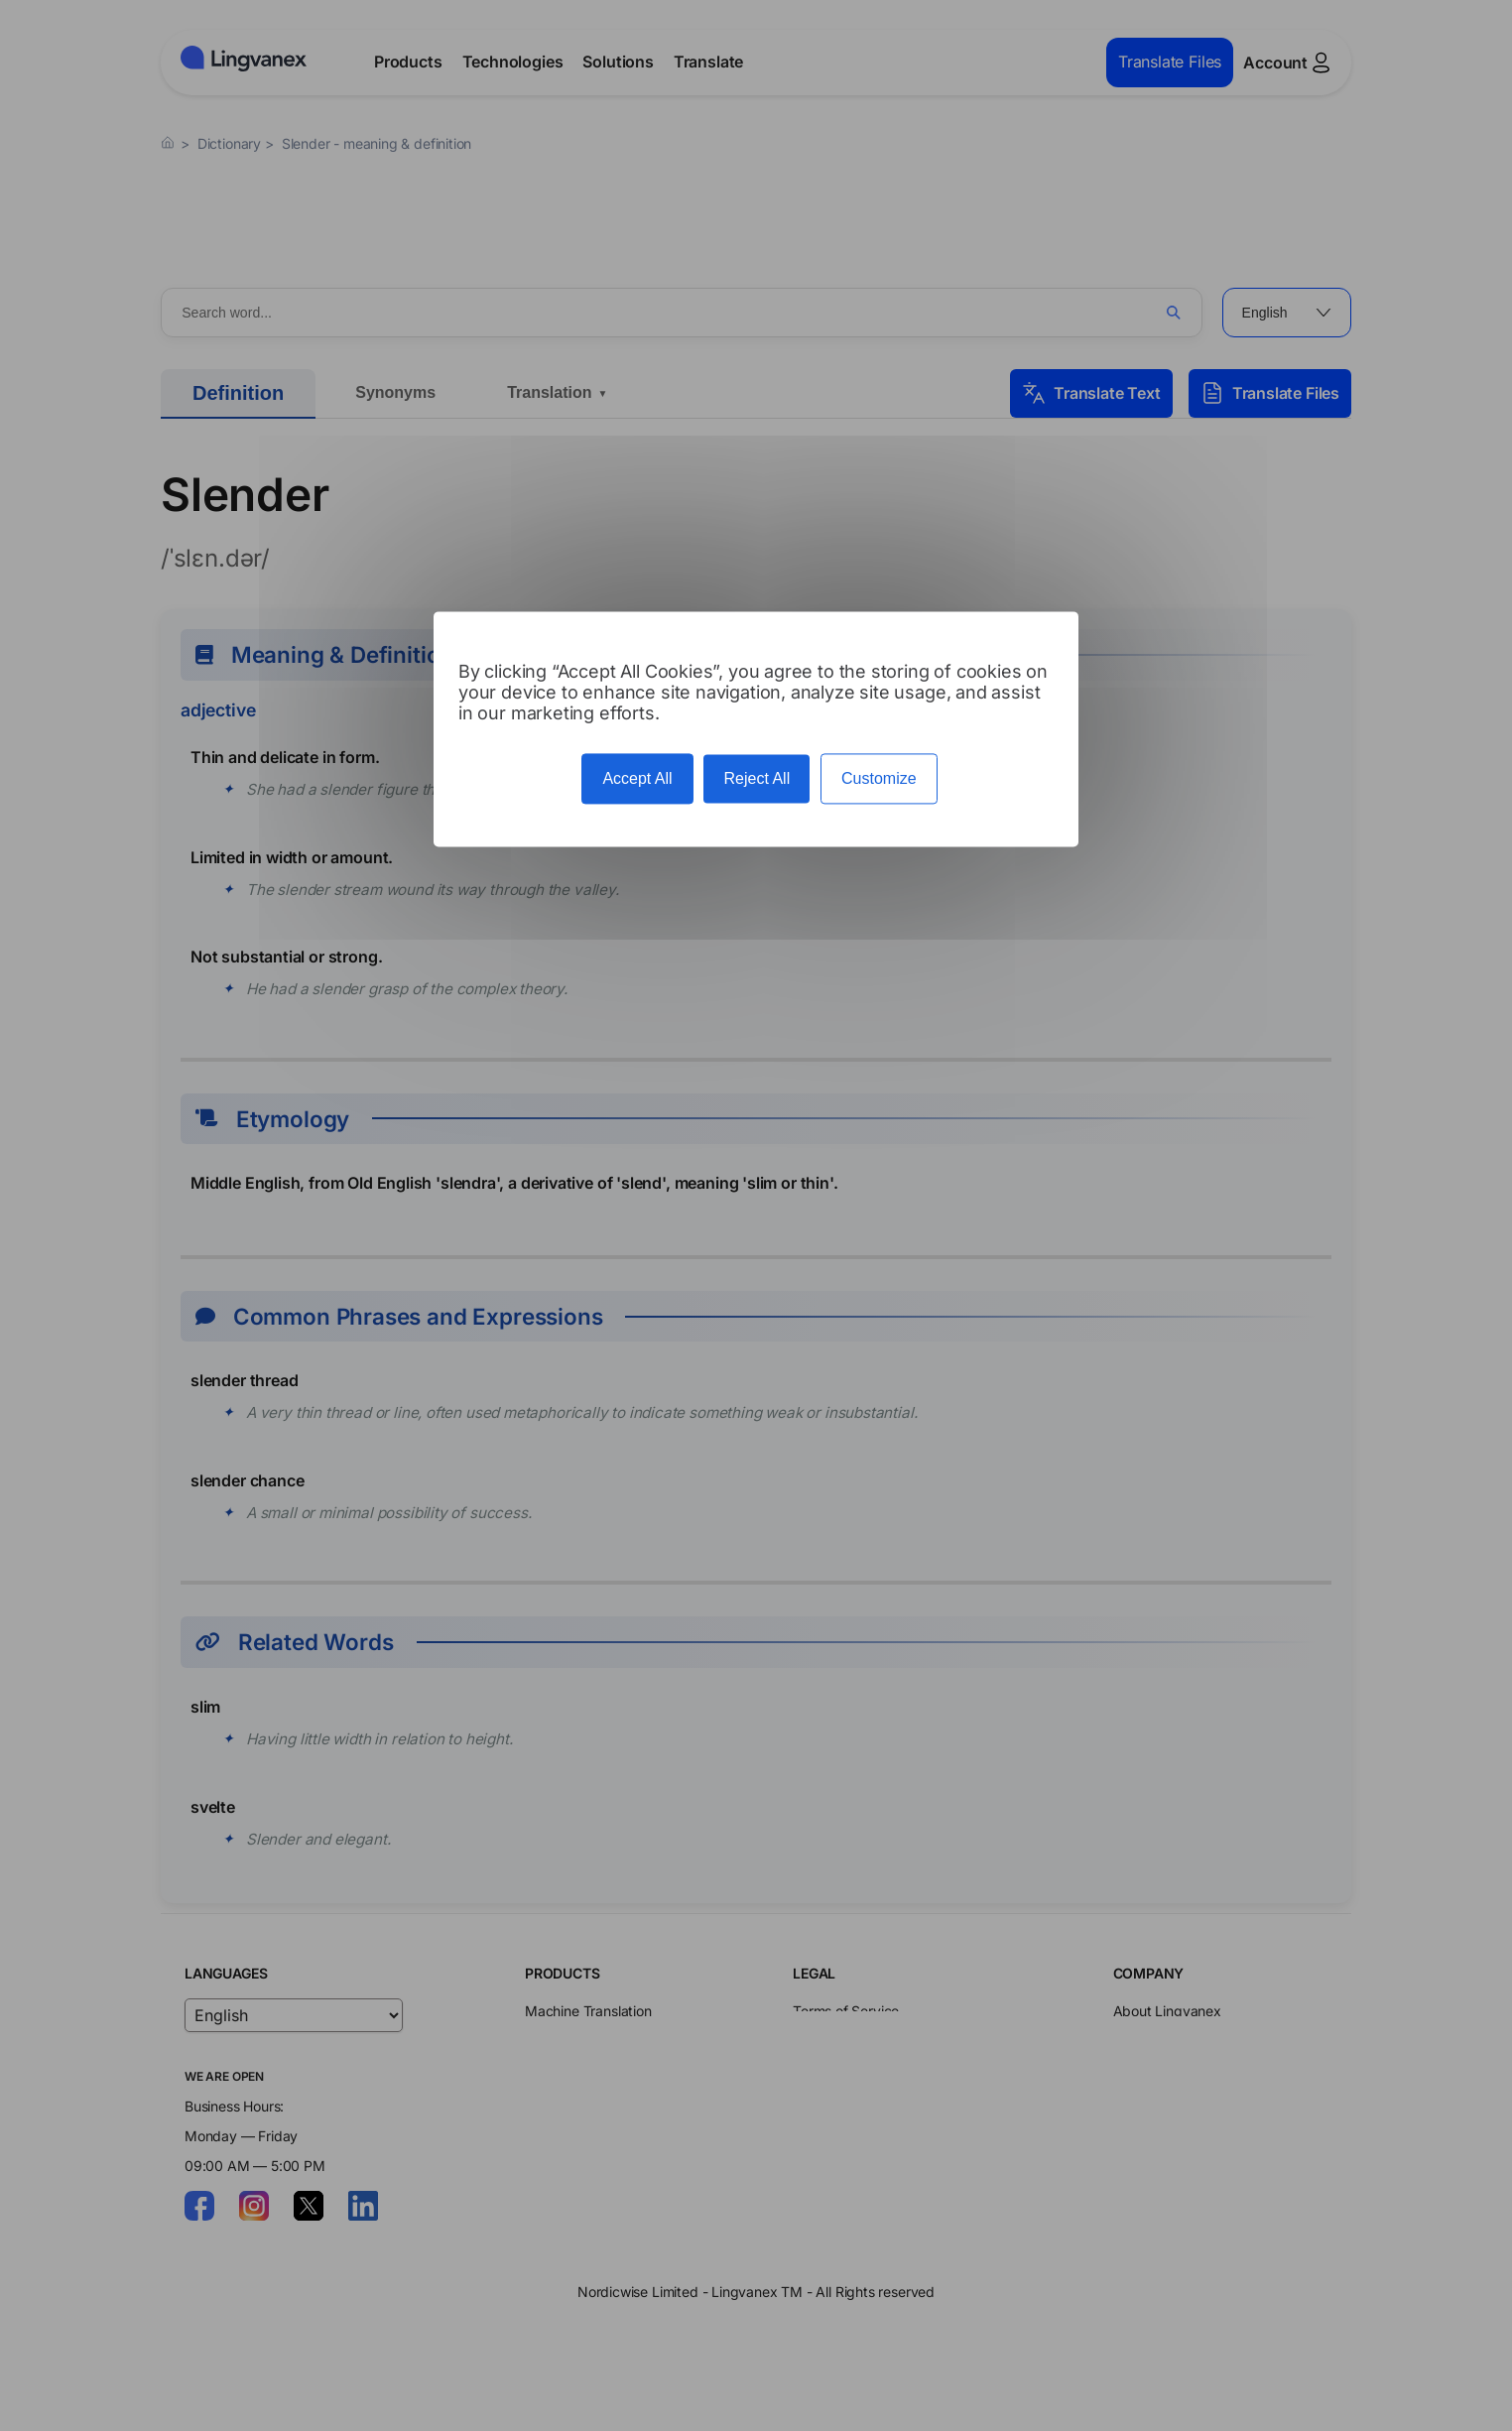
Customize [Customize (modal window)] (879, 778)
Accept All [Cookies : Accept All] (637, 778)
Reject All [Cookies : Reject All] (756, 778)
